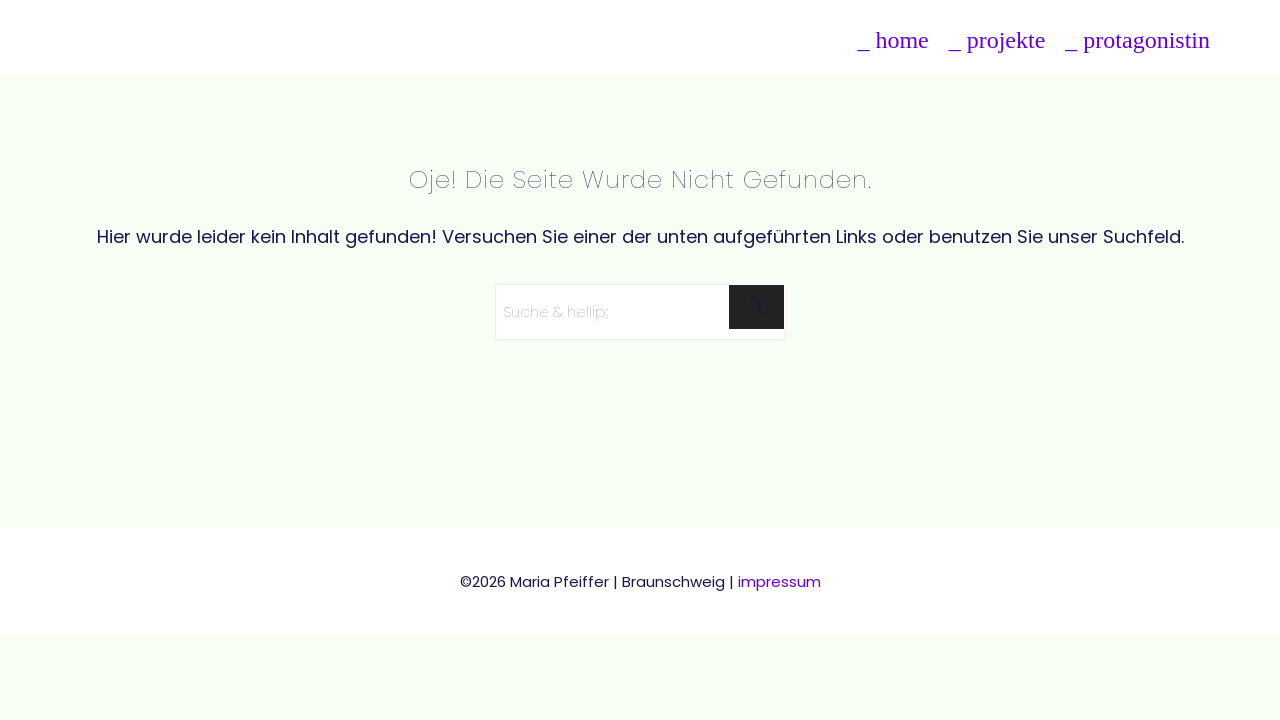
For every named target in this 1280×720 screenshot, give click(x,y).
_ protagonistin (1137, 40)
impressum (779, 581)
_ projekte (997, 40)
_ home (892, 40)
